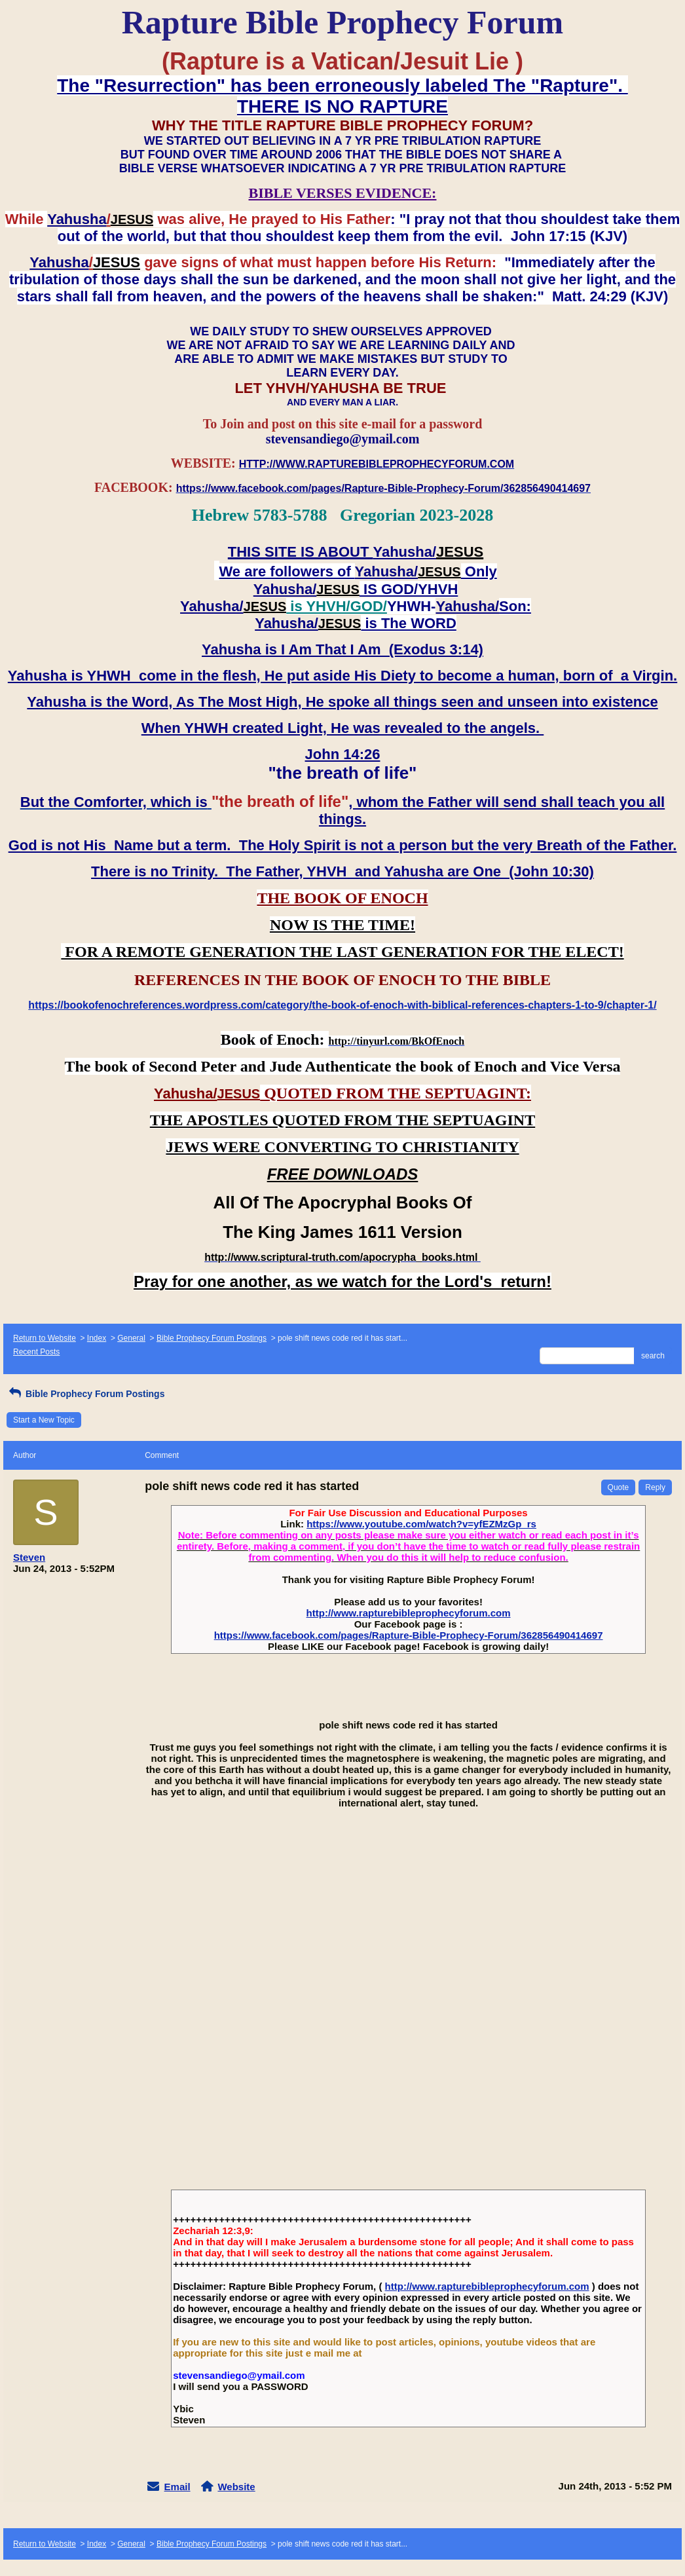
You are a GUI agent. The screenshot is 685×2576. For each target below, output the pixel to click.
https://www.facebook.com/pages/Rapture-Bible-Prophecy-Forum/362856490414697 (408, 1635)
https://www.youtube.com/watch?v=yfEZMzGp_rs (421, 1523)
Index (96, 1338)
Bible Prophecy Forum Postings (212, 1338)
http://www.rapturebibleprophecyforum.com (408, 1612)
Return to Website (44, 1338)
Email (177, 2486)
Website (236, 2486)
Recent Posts (36, 1351)
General (131, 1338)
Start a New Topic (44, 1420)
